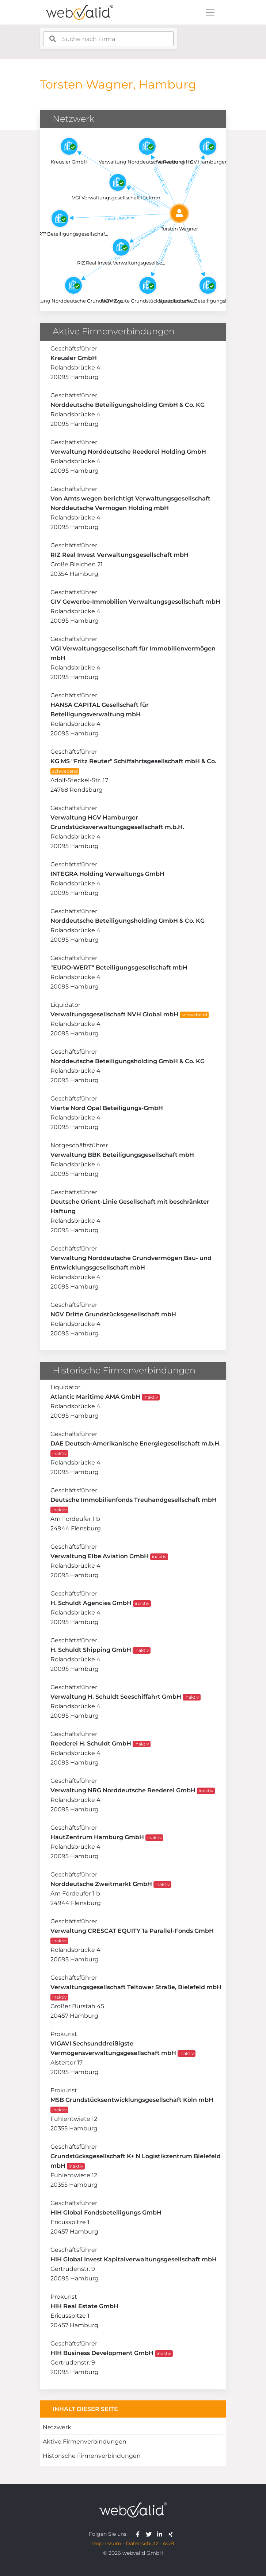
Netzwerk (57, 2427)
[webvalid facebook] (139, 2534)
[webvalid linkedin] (161, 2534)
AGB (168, 2543)
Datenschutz (142, 2543)
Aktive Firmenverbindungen (84, 2441)
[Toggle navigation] (210, 12)
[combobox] (108, 38)
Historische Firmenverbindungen (92, 2455)
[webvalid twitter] (150, 2534)
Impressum (106, 2543)
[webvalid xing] (171, 2534)
